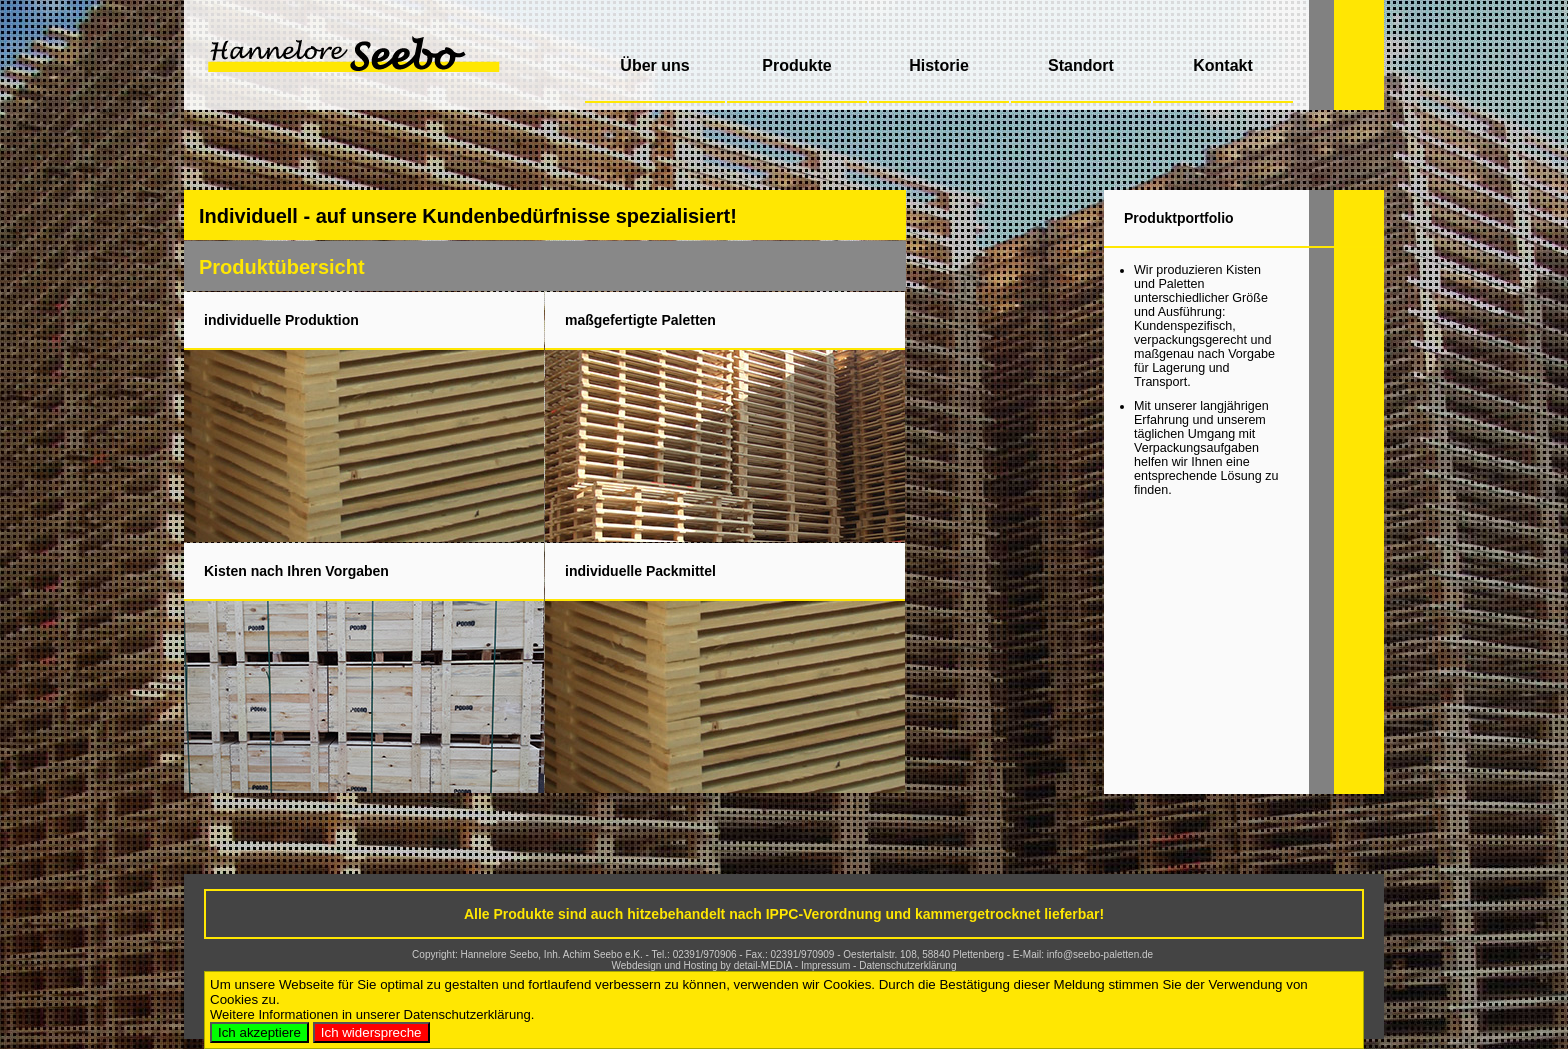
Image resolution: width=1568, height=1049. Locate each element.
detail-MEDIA (763, 965)
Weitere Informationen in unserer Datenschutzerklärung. (372, 1014)
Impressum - (830, 965)
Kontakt (1223, 65)
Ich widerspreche (371, 1032)
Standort (1081, 65)
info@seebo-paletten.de (1100, 954)
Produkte (796, 65)
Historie (939, 65)
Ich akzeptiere (259, 1032)
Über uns (654, 65)
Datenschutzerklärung (907, 965)
